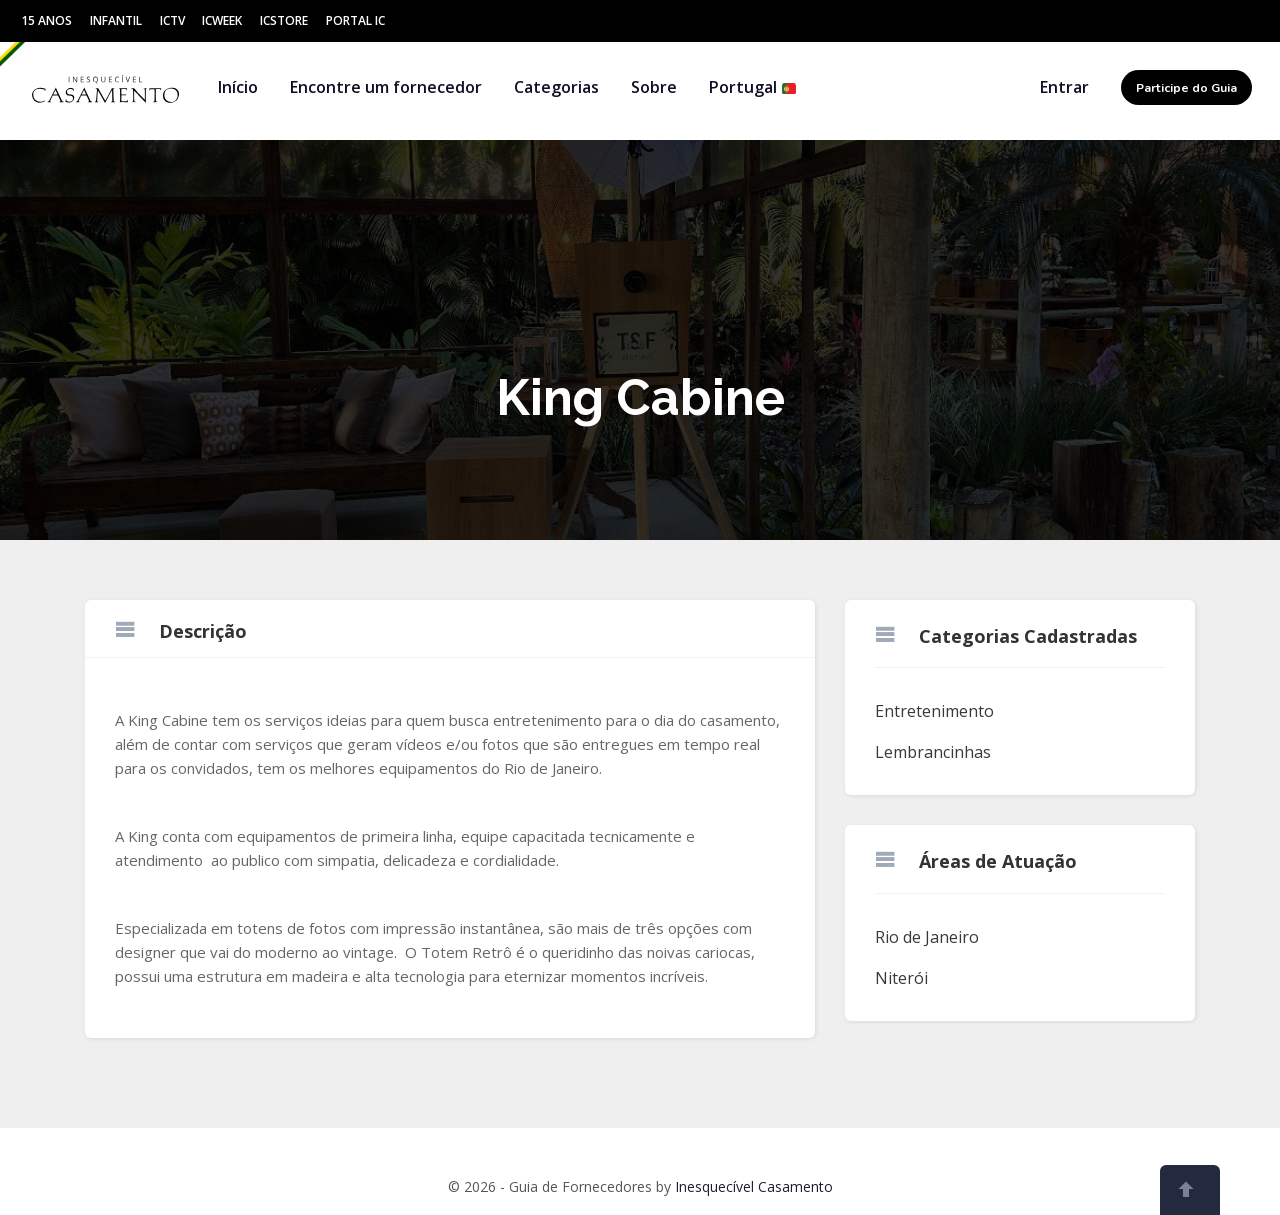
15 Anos (46, 20)
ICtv (172, 20)
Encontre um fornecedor (386, 87)
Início (238, 87)
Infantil (116, 20)
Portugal (753, 87)
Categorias (556, 87)
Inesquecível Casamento (754, 1186)
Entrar (1064, 87)
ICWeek (222, 20)
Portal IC (355, 20)
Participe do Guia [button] (1186, 88)
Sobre (654, 87)
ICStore (284, 20)
